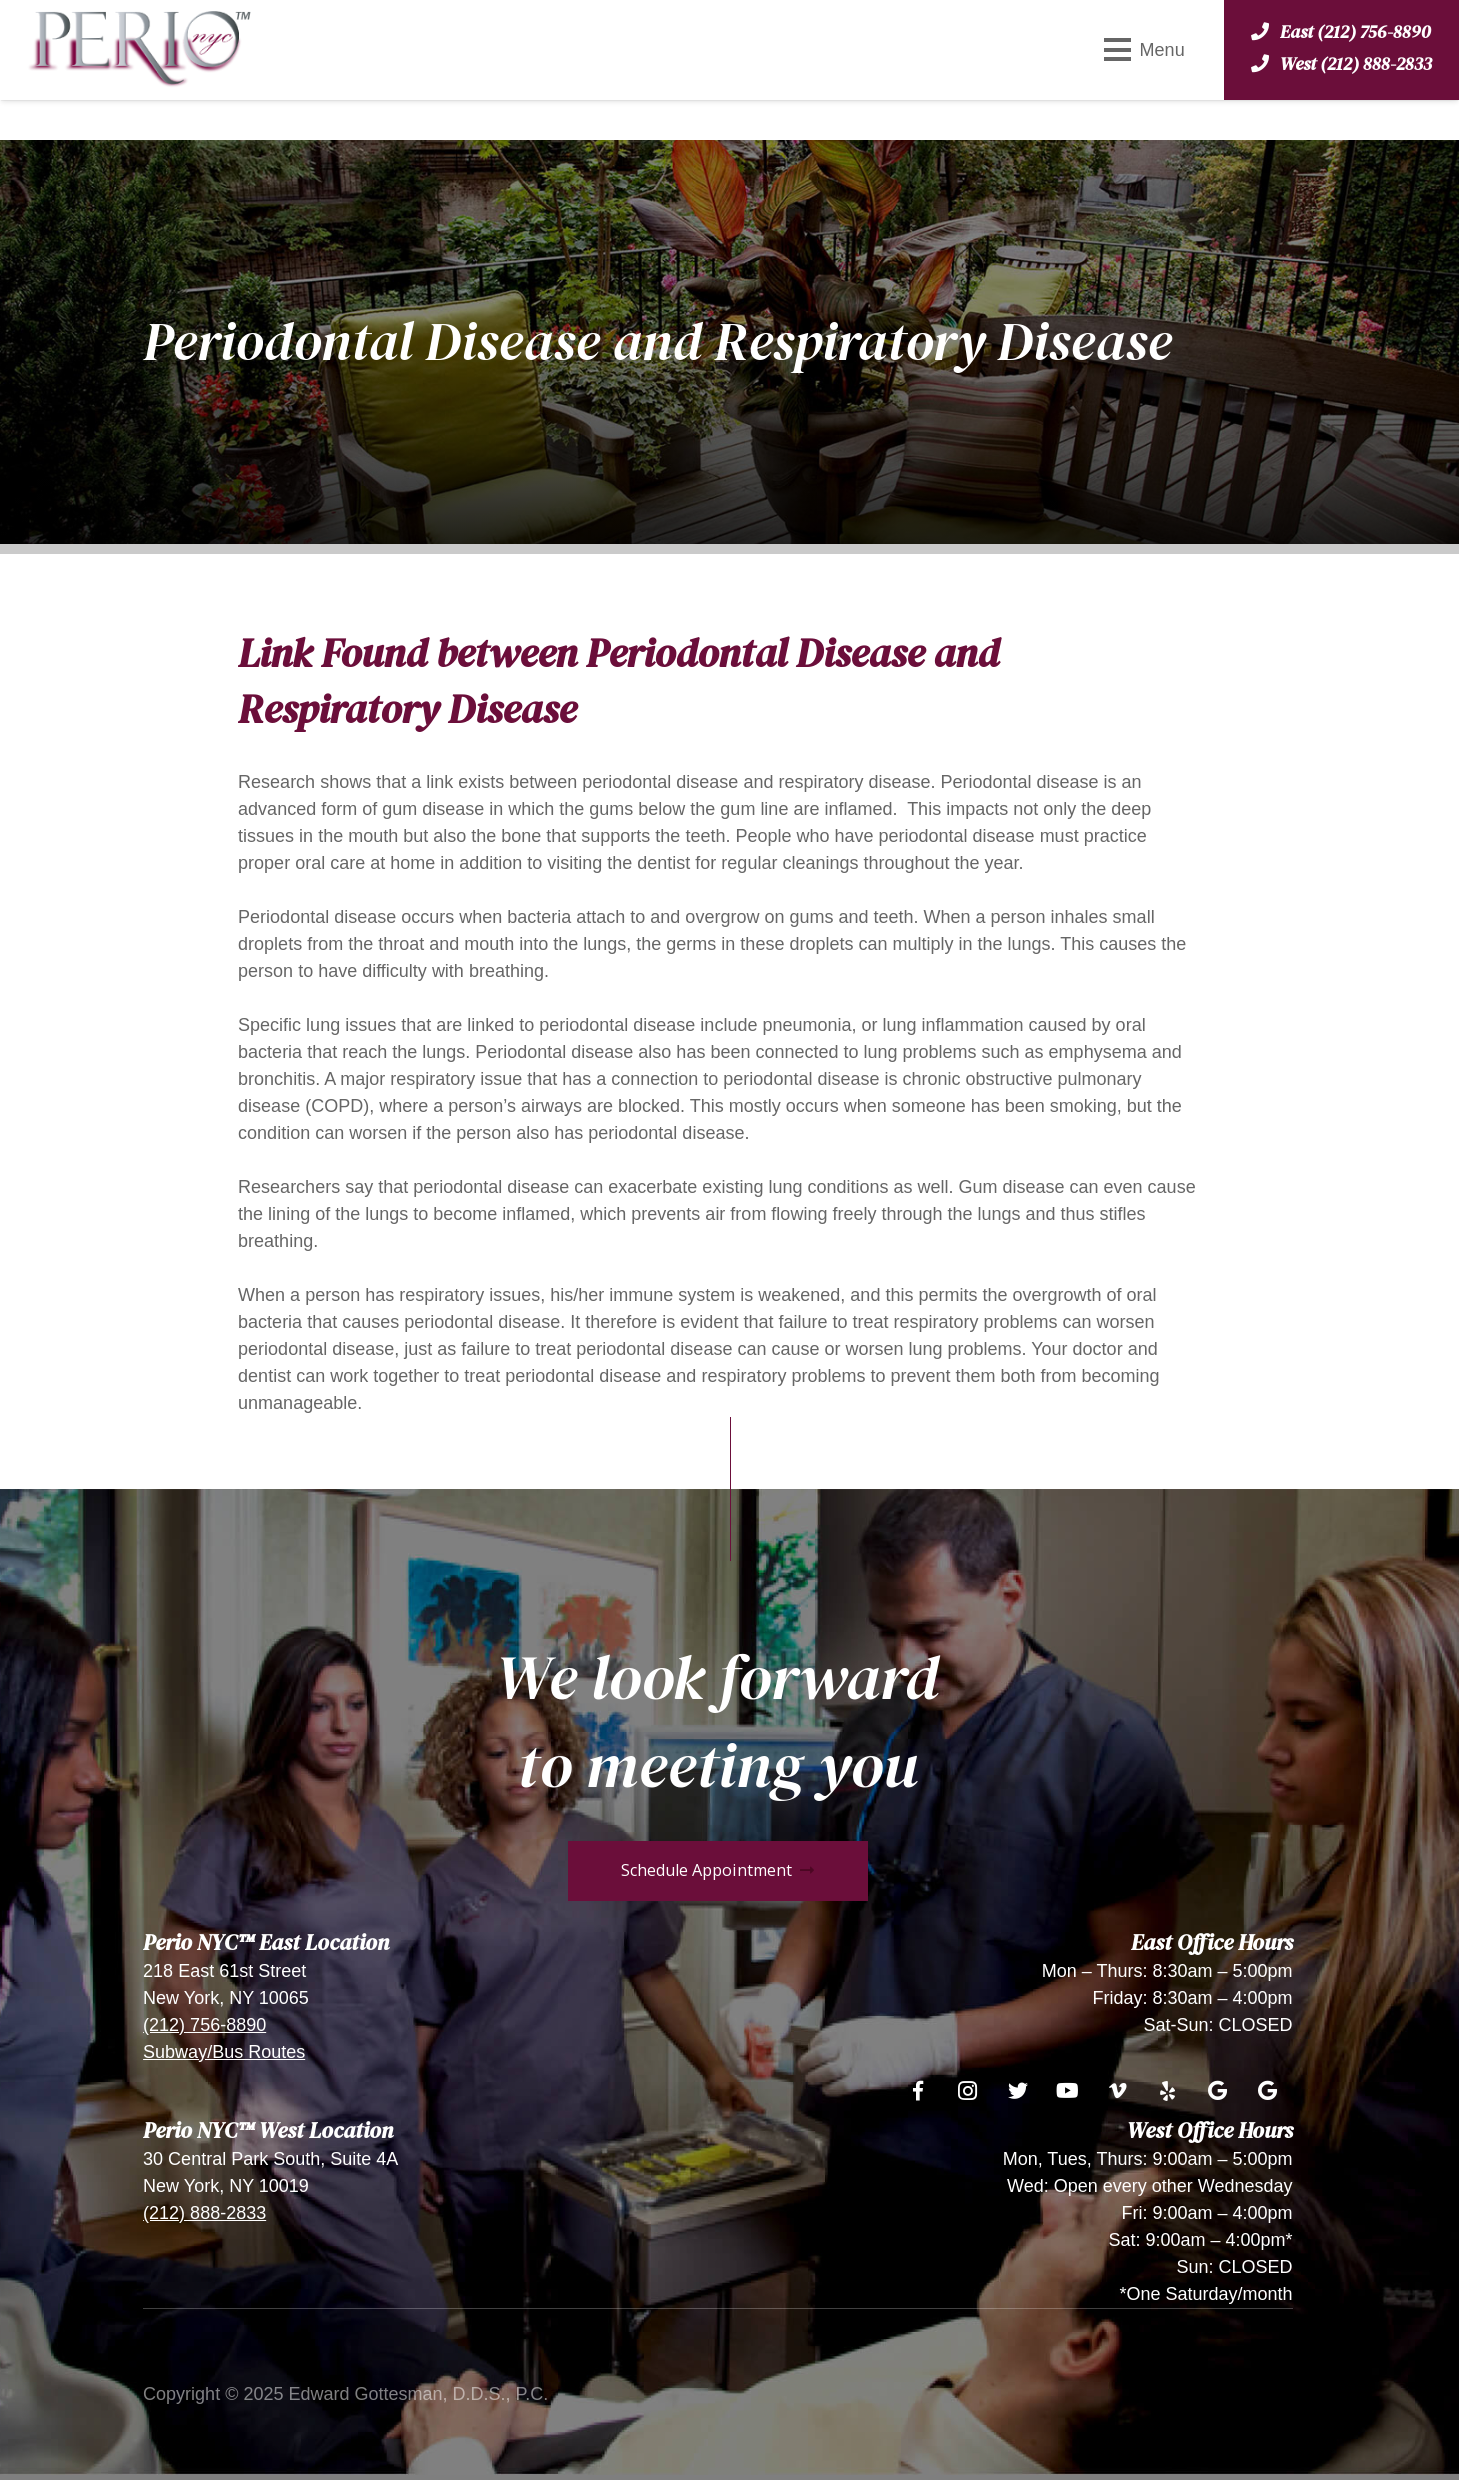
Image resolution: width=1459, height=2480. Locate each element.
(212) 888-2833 (204, 2213)
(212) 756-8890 (204, 2025)
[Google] (1218, 2091)
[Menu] (1144, 50)
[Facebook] (918, 2091)
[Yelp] (1168, 2091)
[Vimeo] (1118, 2091)
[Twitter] (1018, 2091)
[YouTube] (1068, 2091)
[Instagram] (968, 2091)
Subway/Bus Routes (224, 2052)
